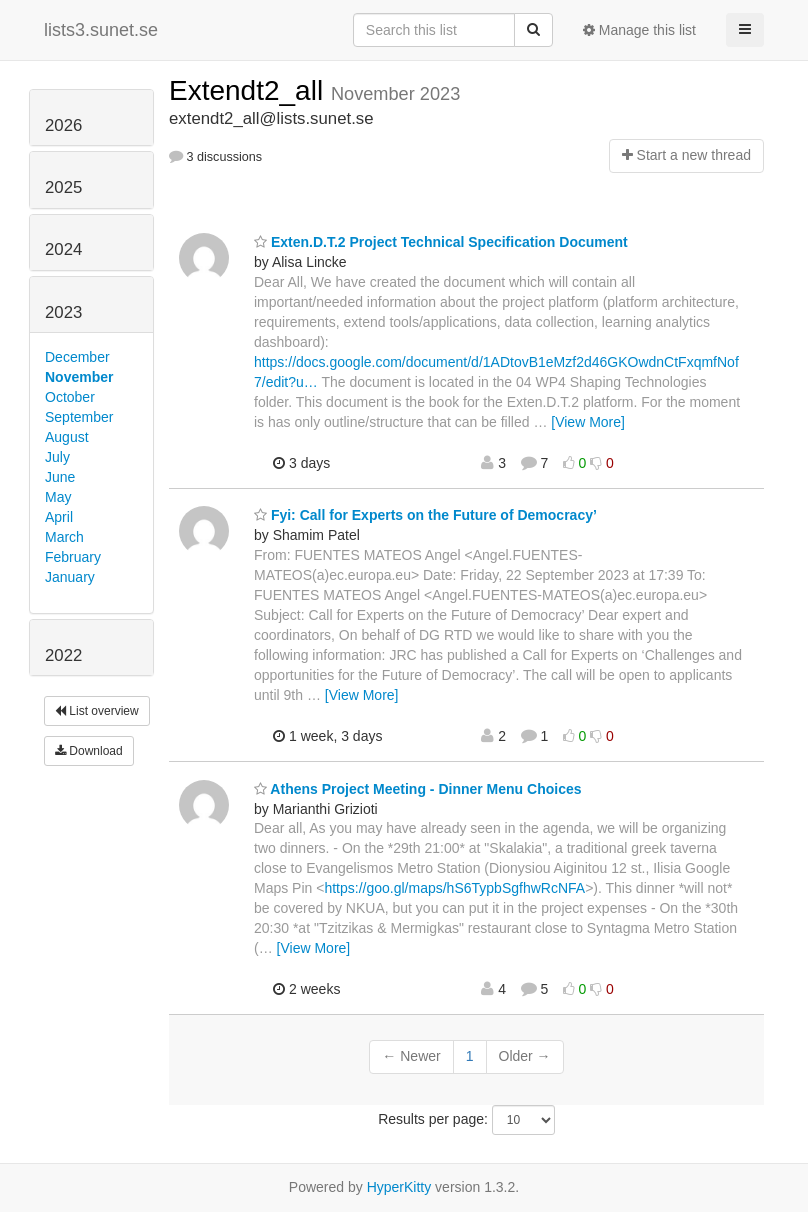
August (67, 437)
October (70, 397)
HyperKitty (399, 1187)
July (57, 457)
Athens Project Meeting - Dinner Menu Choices (418, 789)
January (70, 577)
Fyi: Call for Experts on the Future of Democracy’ (425, 515)
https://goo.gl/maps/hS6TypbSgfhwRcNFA (454, 888)
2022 (63, 655)
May (58, 497)
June (60, 477)
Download (89, 751)
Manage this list (639, 30)
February (73, 557)
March (64, 537)
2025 (63, 187)
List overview (97, 711)
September (79, 417)
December (77, 357)
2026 (63, 125)
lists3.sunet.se (101, 30)
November (79, 377)
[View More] (588, 422)
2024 (63, 249)
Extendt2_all (250, 90)
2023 (63, 312)
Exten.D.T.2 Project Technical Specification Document (441, 242)
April (59, 517)
